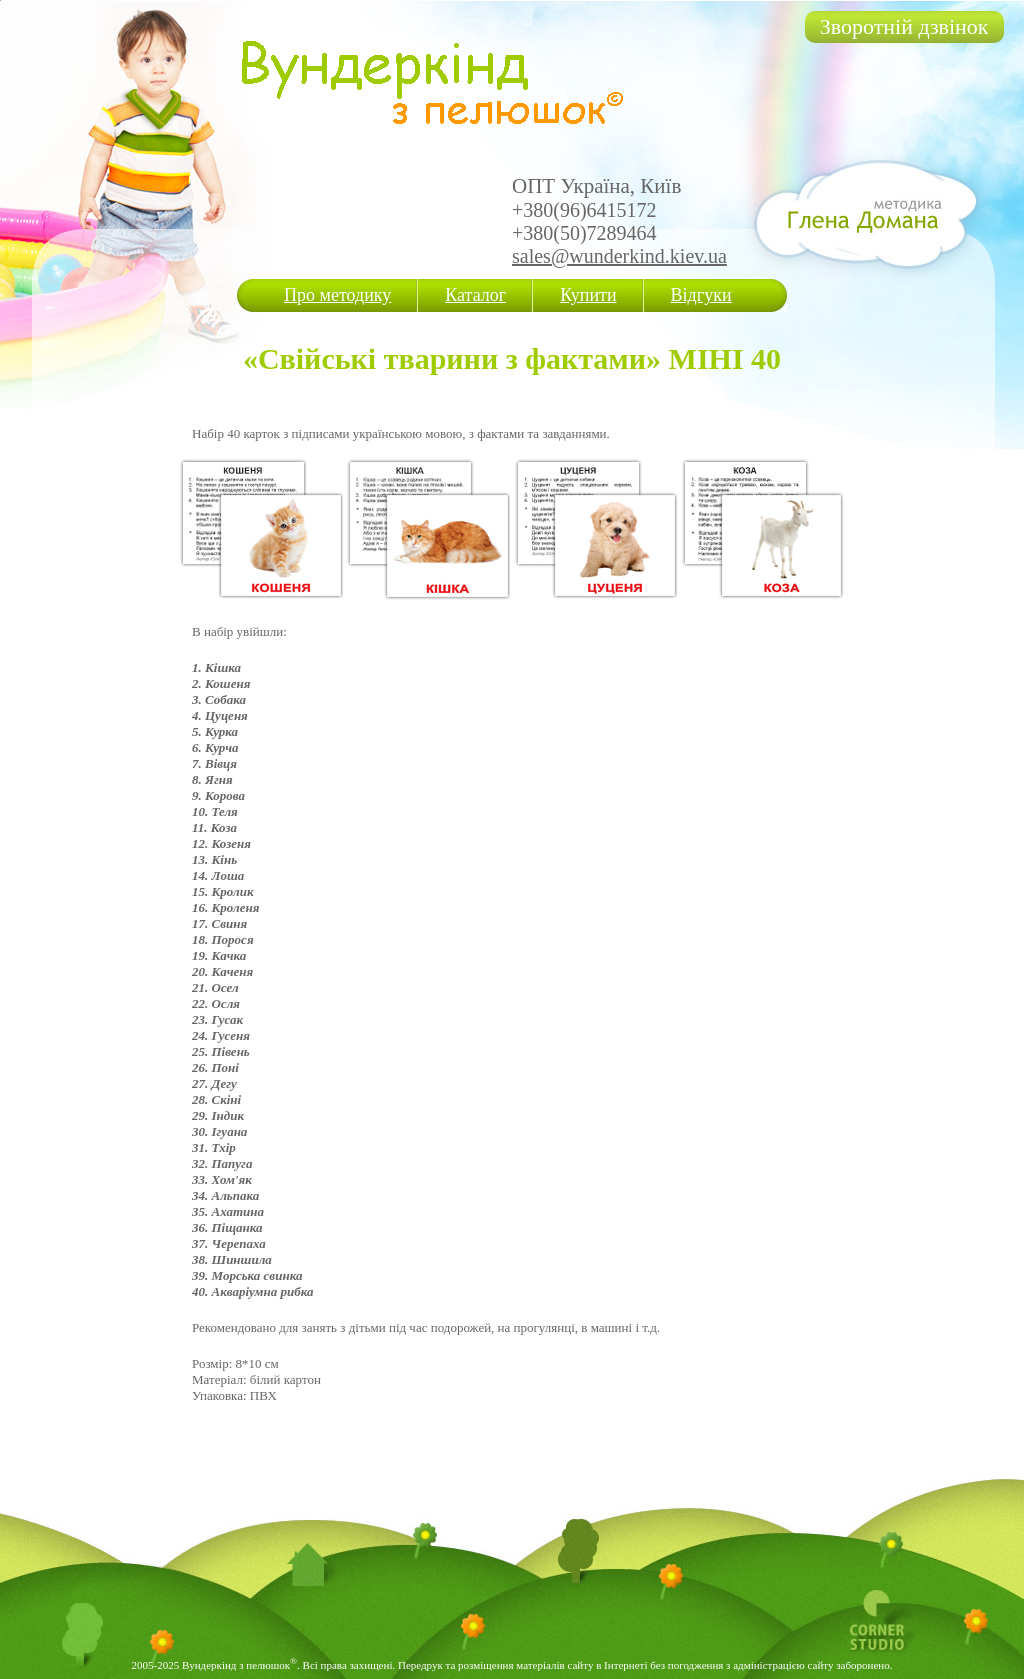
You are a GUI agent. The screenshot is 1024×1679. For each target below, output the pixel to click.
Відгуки (701, 295)
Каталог (475, 295)
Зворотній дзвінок (904, 26)
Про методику (337, 295)
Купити (588, 295)
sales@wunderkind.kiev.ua (619, 256)
